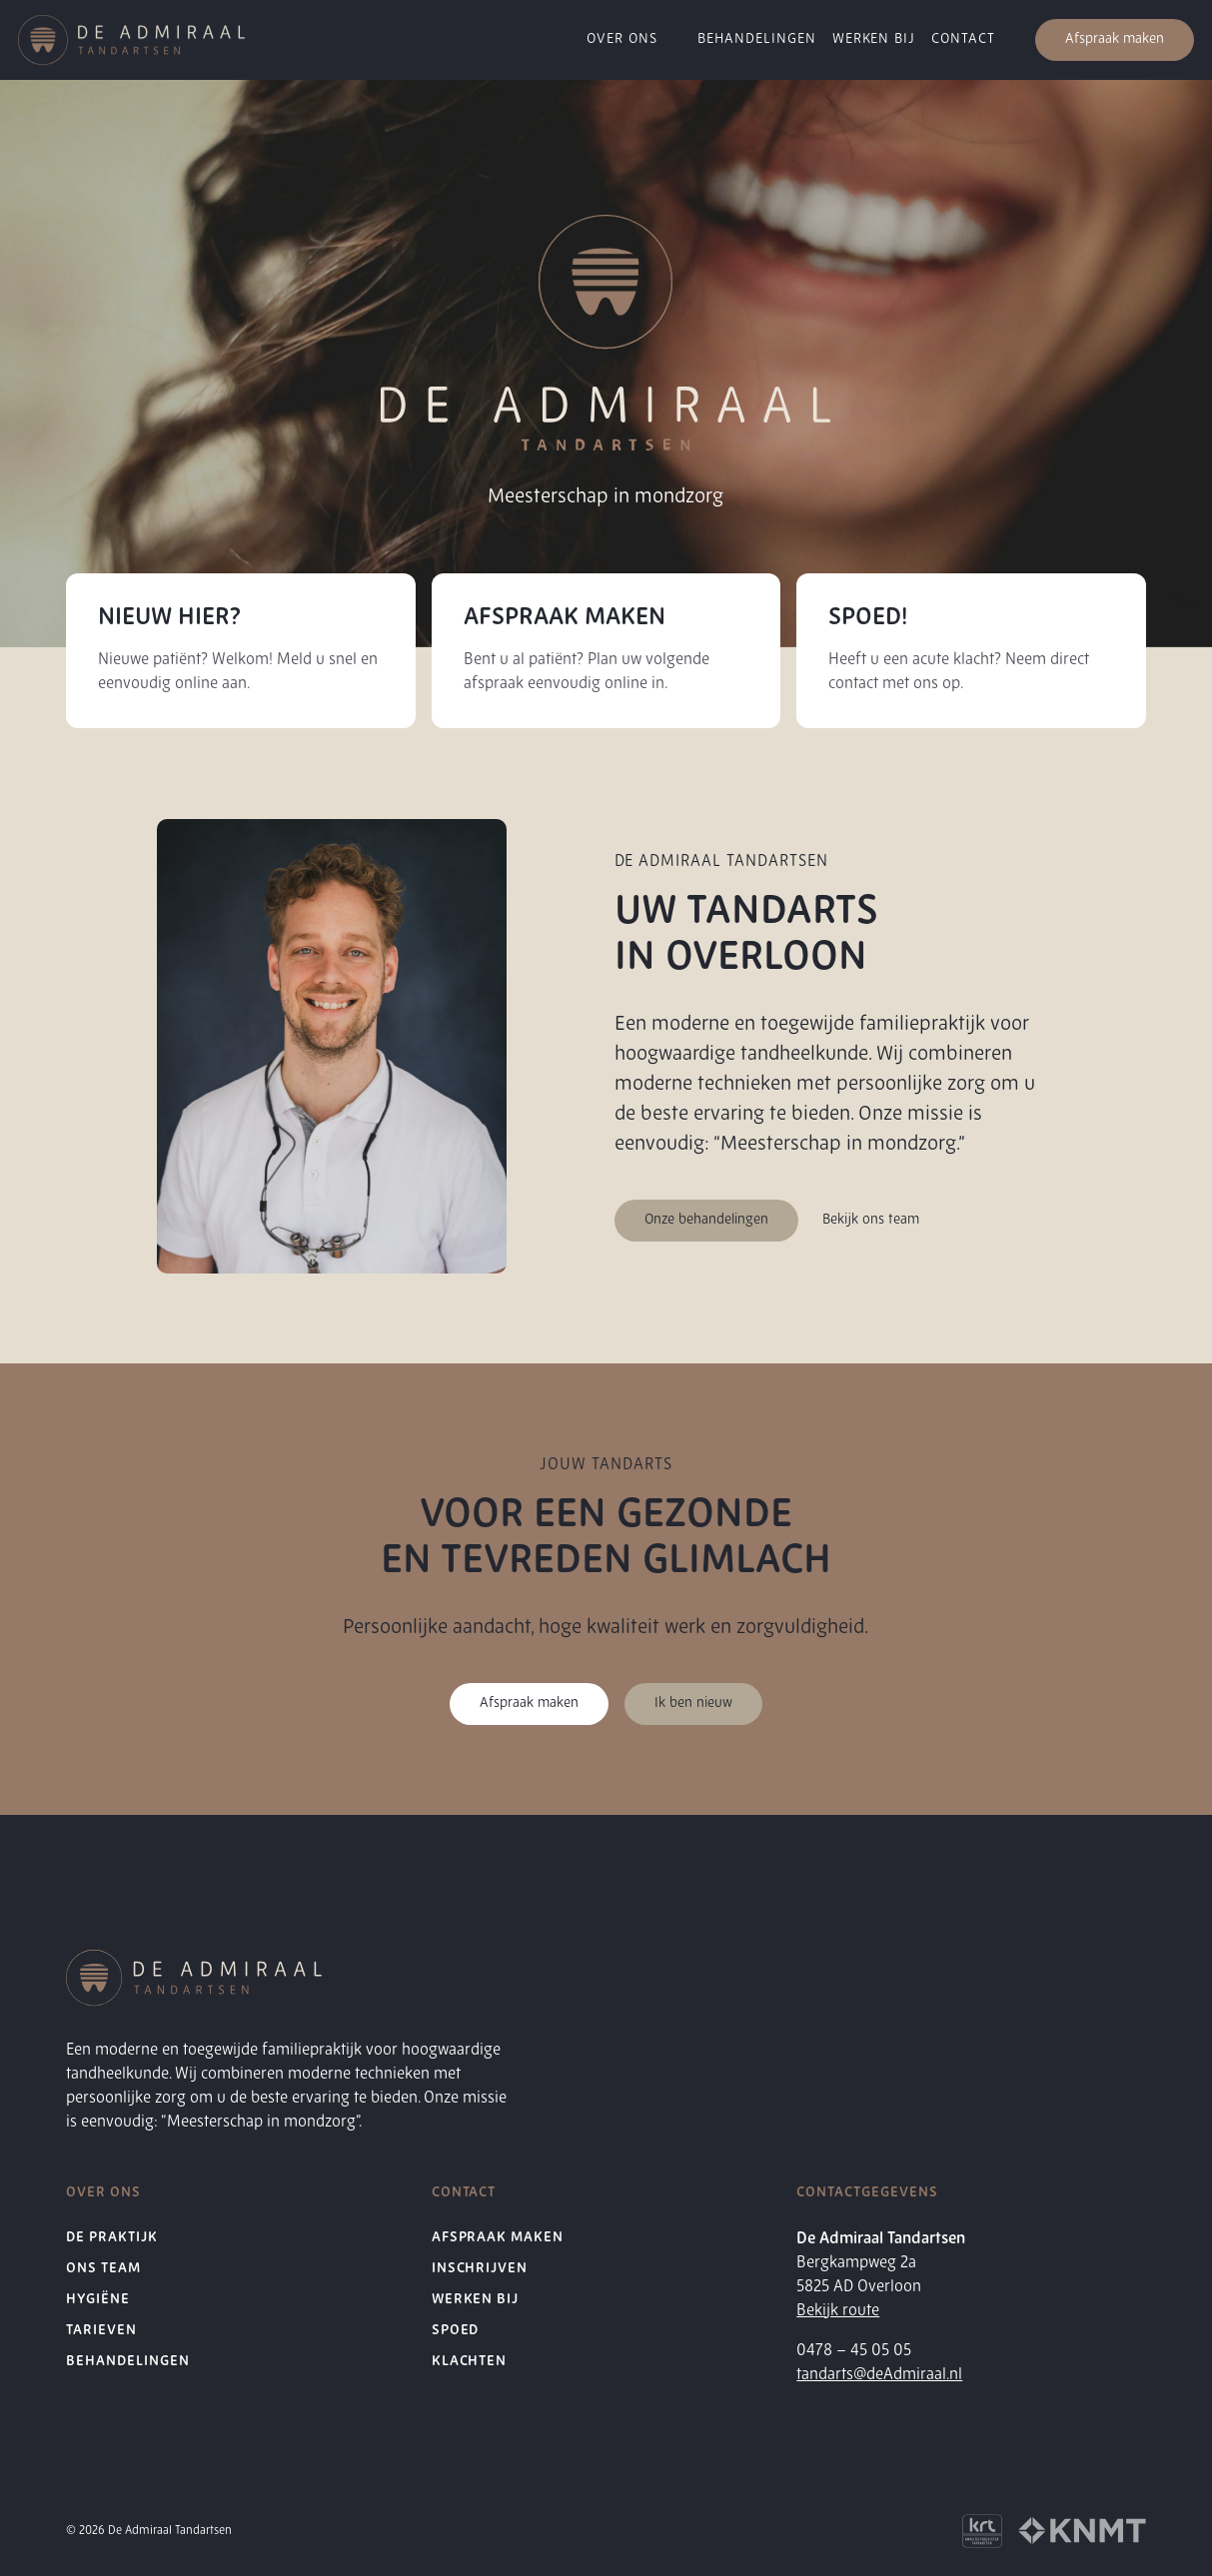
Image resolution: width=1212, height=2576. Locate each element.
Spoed (456, 2330)
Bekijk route (837, 2311)
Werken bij (476, 2299)
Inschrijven (480, 2268)
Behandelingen (127, 2361)
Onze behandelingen (706, 1220)
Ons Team (103, 2268)
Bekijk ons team (870, 1221)
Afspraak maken (1114, 39)
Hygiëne (98, 2299)
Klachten (470, 2361)
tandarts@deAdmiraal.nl (879, 2375)
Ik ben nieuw (693, 1703)
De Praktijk (112, 2237)
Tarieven (101, 2330)
